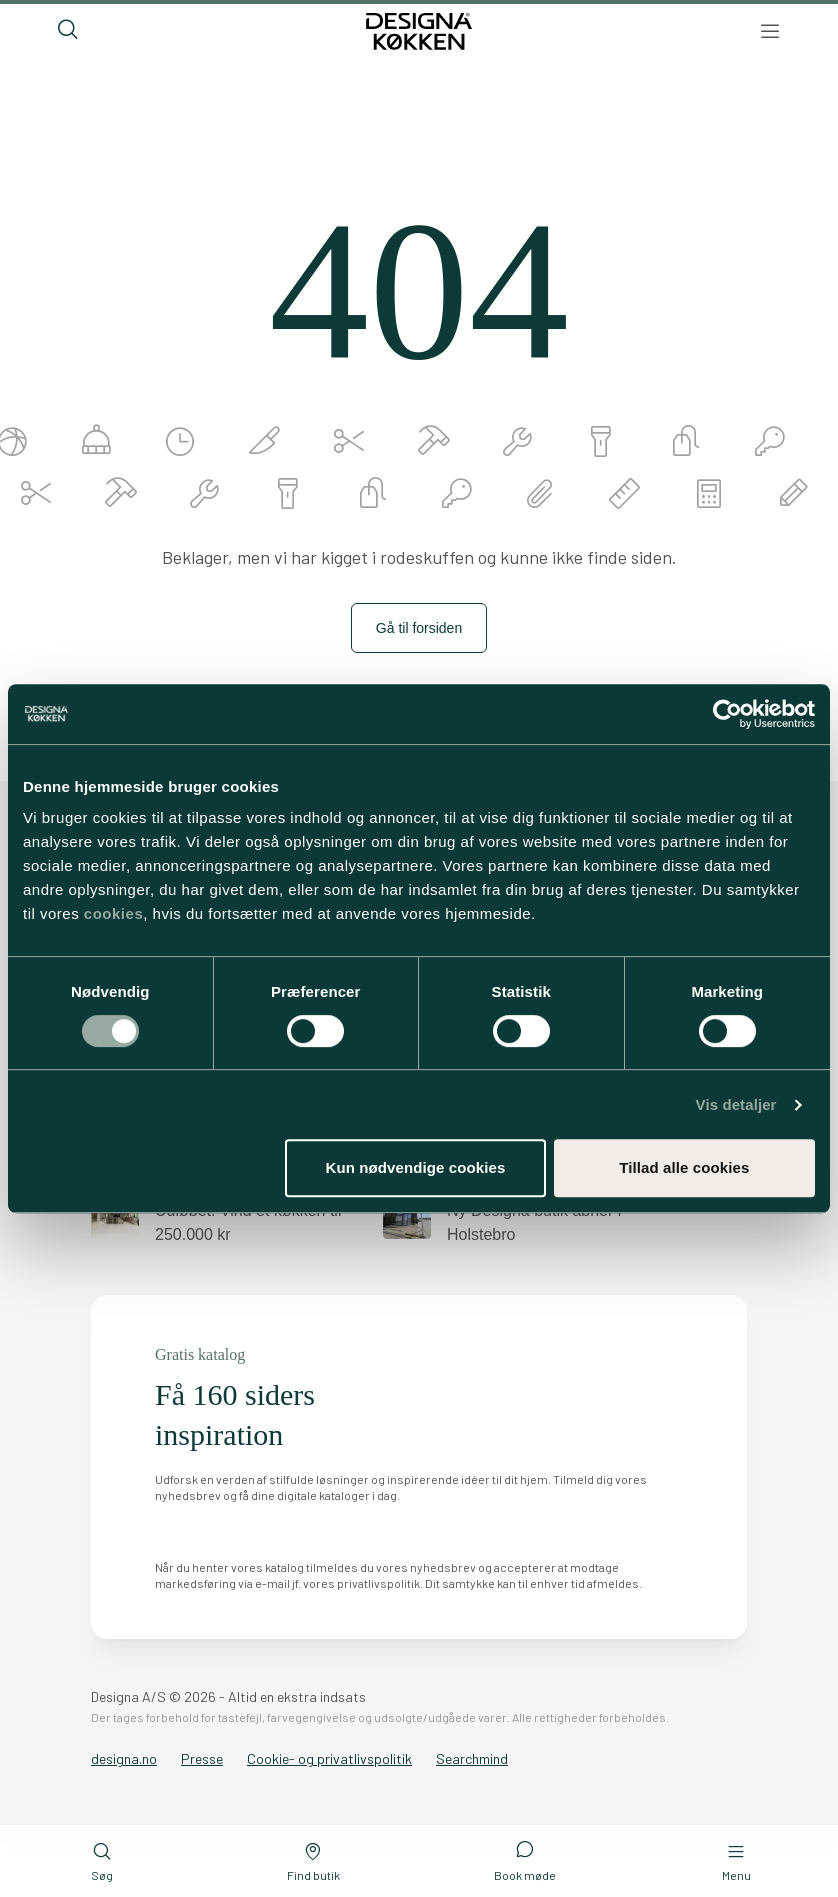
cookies (113, 913)
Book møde (525, 1860)
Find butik (313, 1861)
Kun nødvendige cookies (416, 1167)
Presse (202, 1758)
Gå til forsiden (419, 628)
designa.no (124, 1758)
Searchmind (472, 1758)
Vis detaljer (736, 1104)
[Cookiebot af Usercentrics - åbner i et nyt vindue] (727, 714)
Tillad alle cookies (684, 1167)
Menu (736, 1861)
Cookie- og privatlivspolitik (329, 1758)
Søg (102, 1861)
